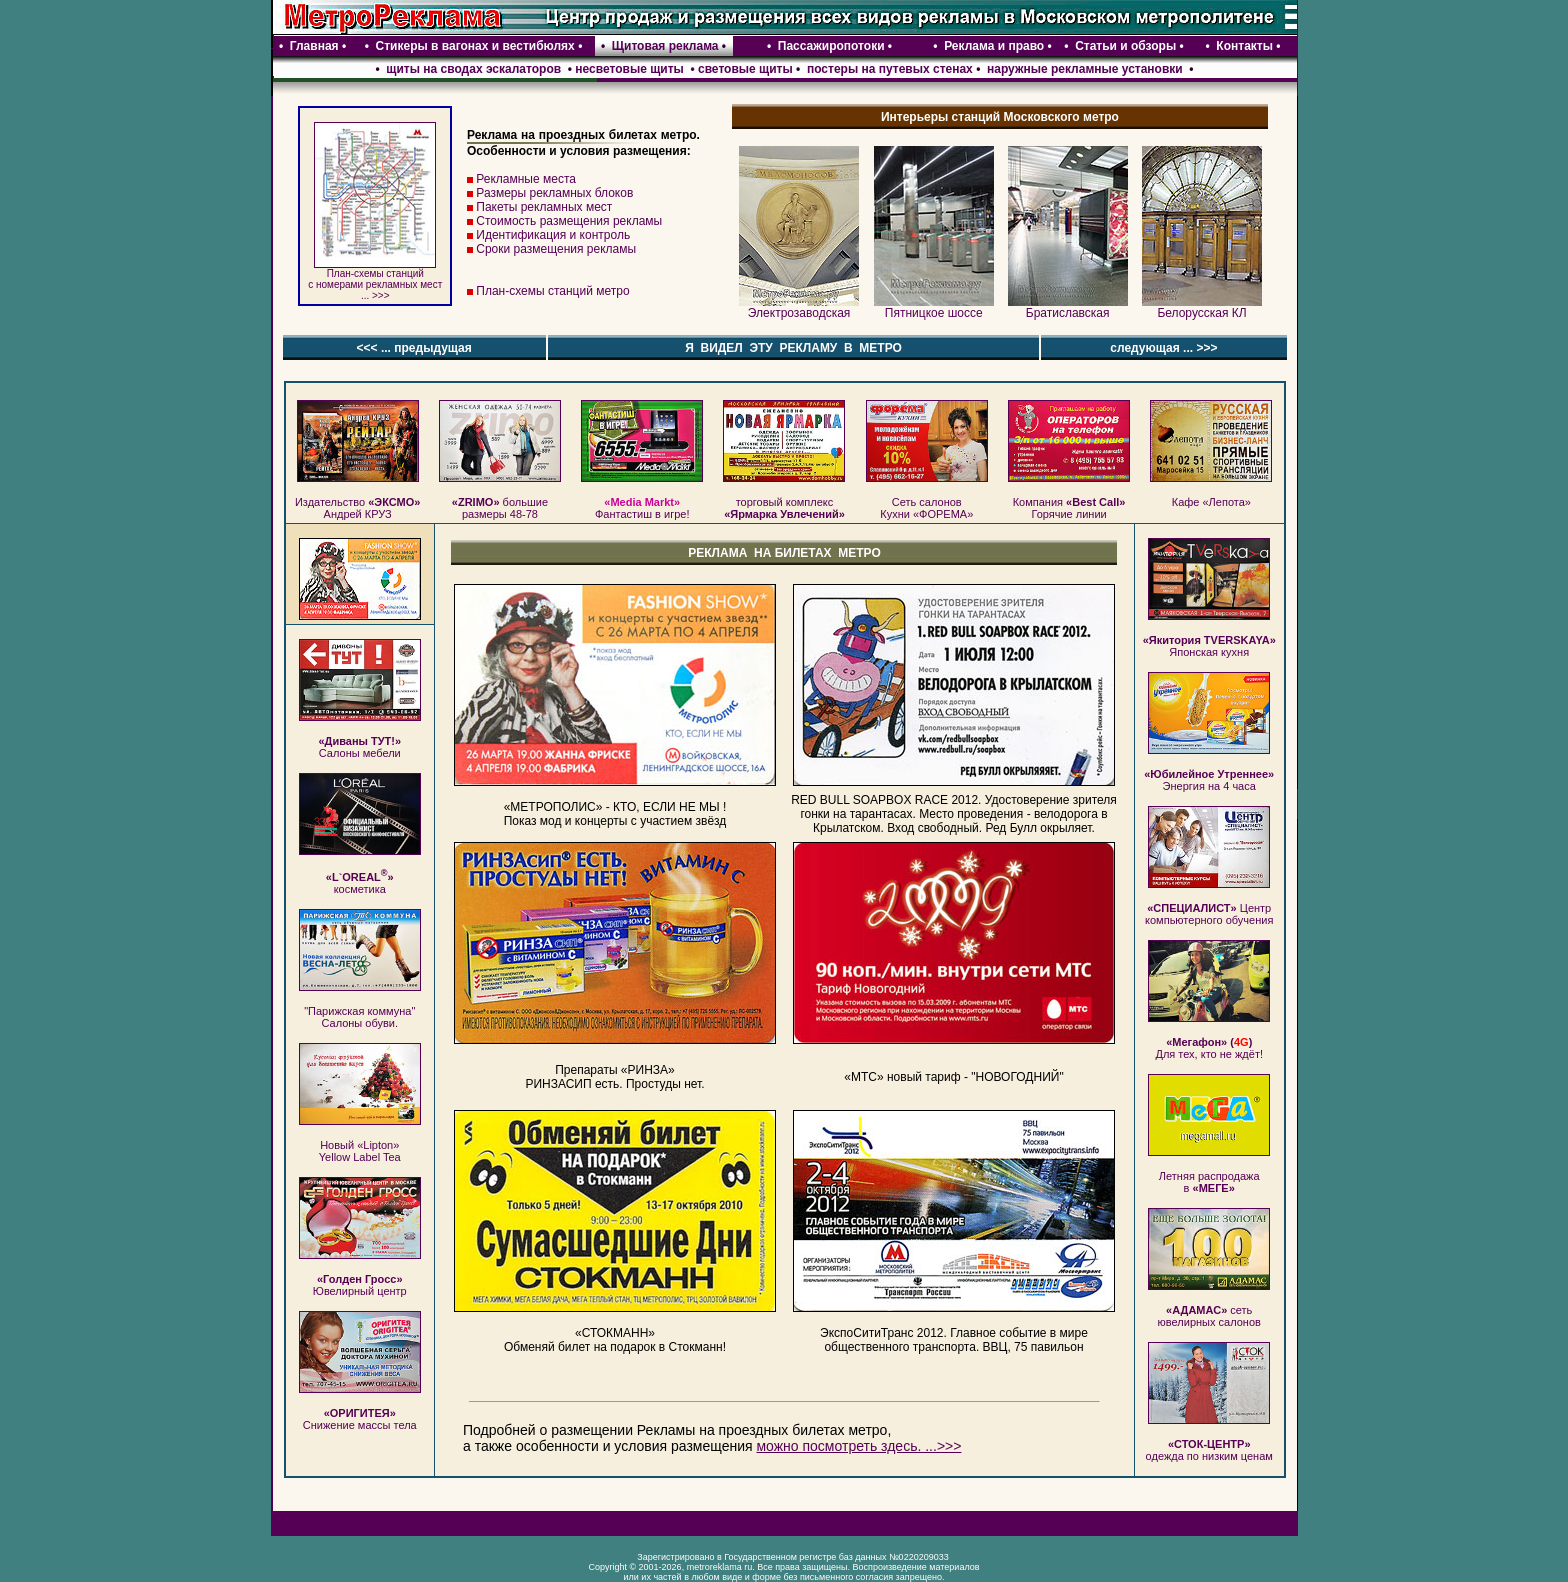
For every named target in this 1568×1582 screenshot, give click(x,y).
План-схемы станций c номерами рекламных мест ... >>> (375, 280)
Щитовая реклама (665, 46)
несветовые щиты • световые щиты (683, 69)
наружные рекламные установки (1085, 69)
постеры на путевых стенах (890, 69)
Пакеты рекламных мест (544, 207)
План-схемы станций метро (552, 291)
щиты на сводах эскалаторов (472, 69)
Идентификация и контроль (553, 235)
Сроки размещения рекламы (556, 249)
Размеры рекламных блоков (554, 193)
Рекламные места (526, 179)
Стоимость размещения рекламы (569, 221)
